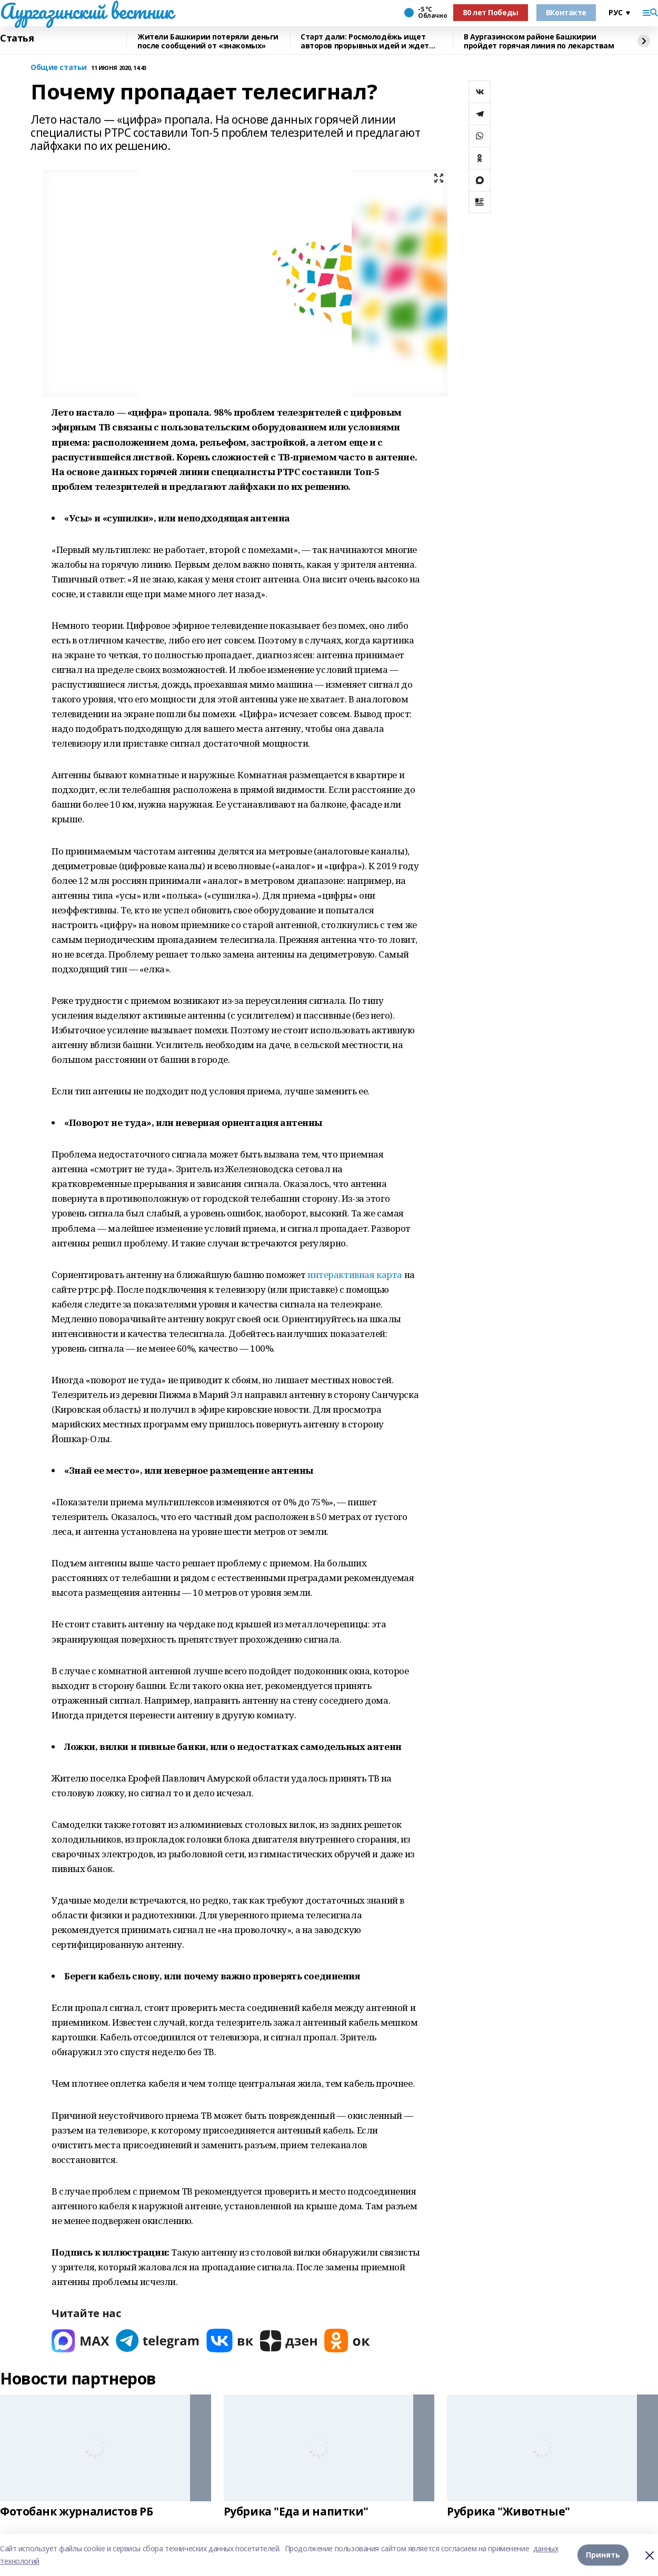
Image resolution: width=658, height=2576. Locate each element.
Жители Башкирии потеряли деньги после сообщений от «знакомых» (207, 41)
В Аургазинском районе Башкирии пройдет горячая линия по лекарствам (539, 41)
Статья (17, 38)
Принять (603, 2555)
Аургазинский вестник (86, 11)
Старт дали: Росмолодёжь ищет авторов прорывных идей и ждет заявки (365, 41)
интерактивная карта (354, 1275)
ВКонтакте (566, 12)
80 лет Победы (491, 12)
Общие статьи (59, 67)
